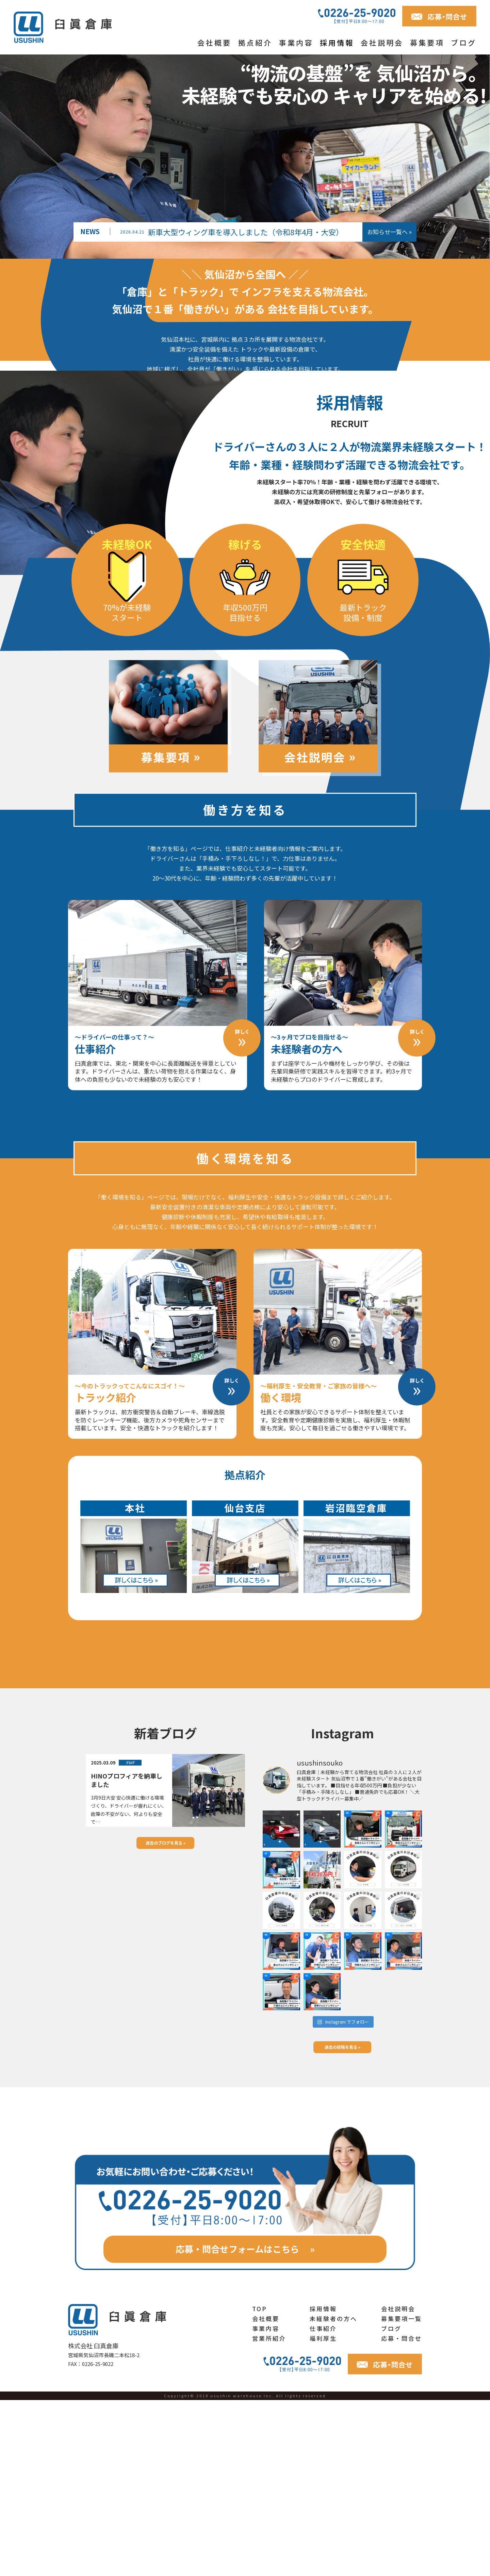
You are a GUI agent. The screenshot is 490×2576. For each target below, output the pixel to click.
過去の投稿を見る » (342, 2223)
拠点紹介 (255, 42)
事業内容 (296, 42)
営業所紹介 (269, 2514)
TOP (259, 2484)
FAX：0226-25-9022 (90, 2539)
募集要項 (427, 42)
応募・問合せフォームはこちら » (245, 2424)
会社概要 (214, 42)
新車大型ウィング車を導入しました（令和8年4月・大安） (231, 231)
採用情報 (337, 42)
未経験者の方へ (333, 2494)
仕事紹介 (323, 2504)
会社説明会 (382, 42)
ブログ (463, 42)
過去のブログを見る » (165, 2019)
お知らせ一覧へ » (389, 231)
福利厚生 (323, 2514)
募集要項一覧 (401, 2494)
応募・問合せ (401, 2514)
